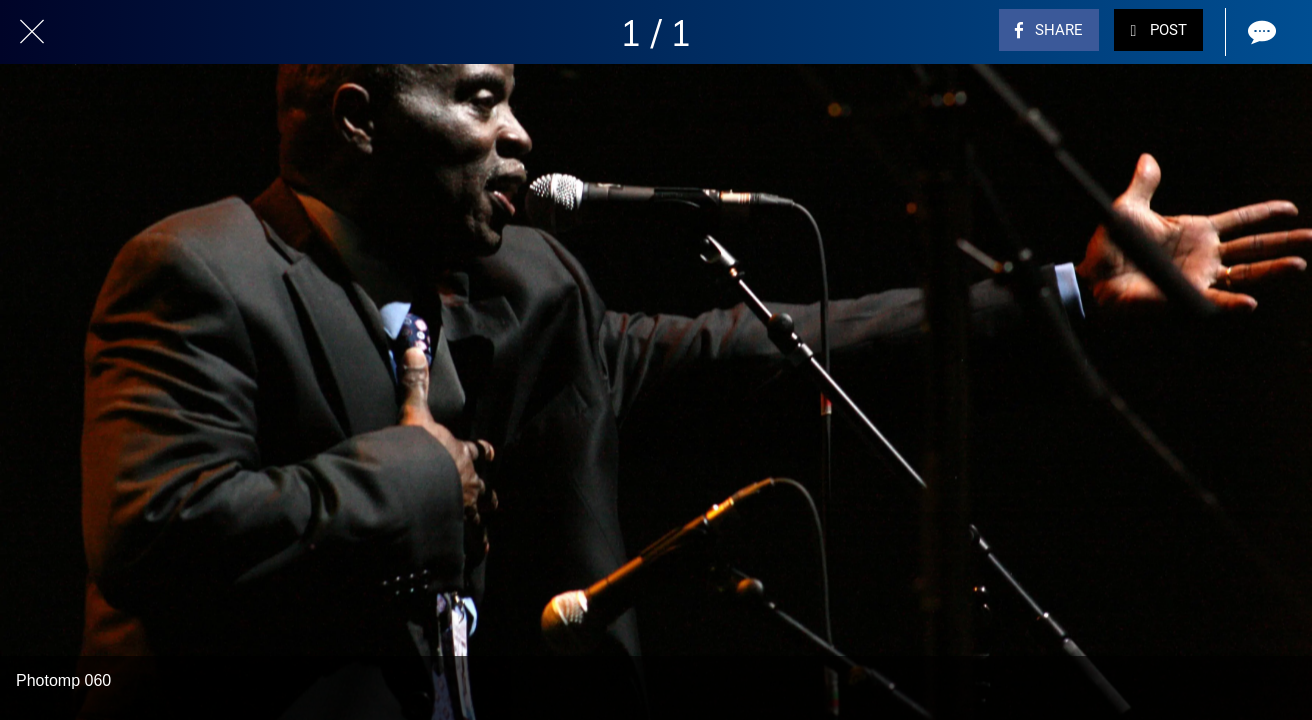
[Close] (32, 32)
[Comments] (1260, 32)
